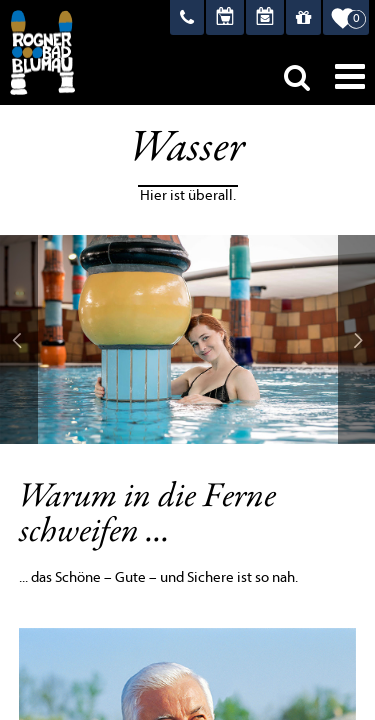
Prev (19, 339)
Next (357, 339)
